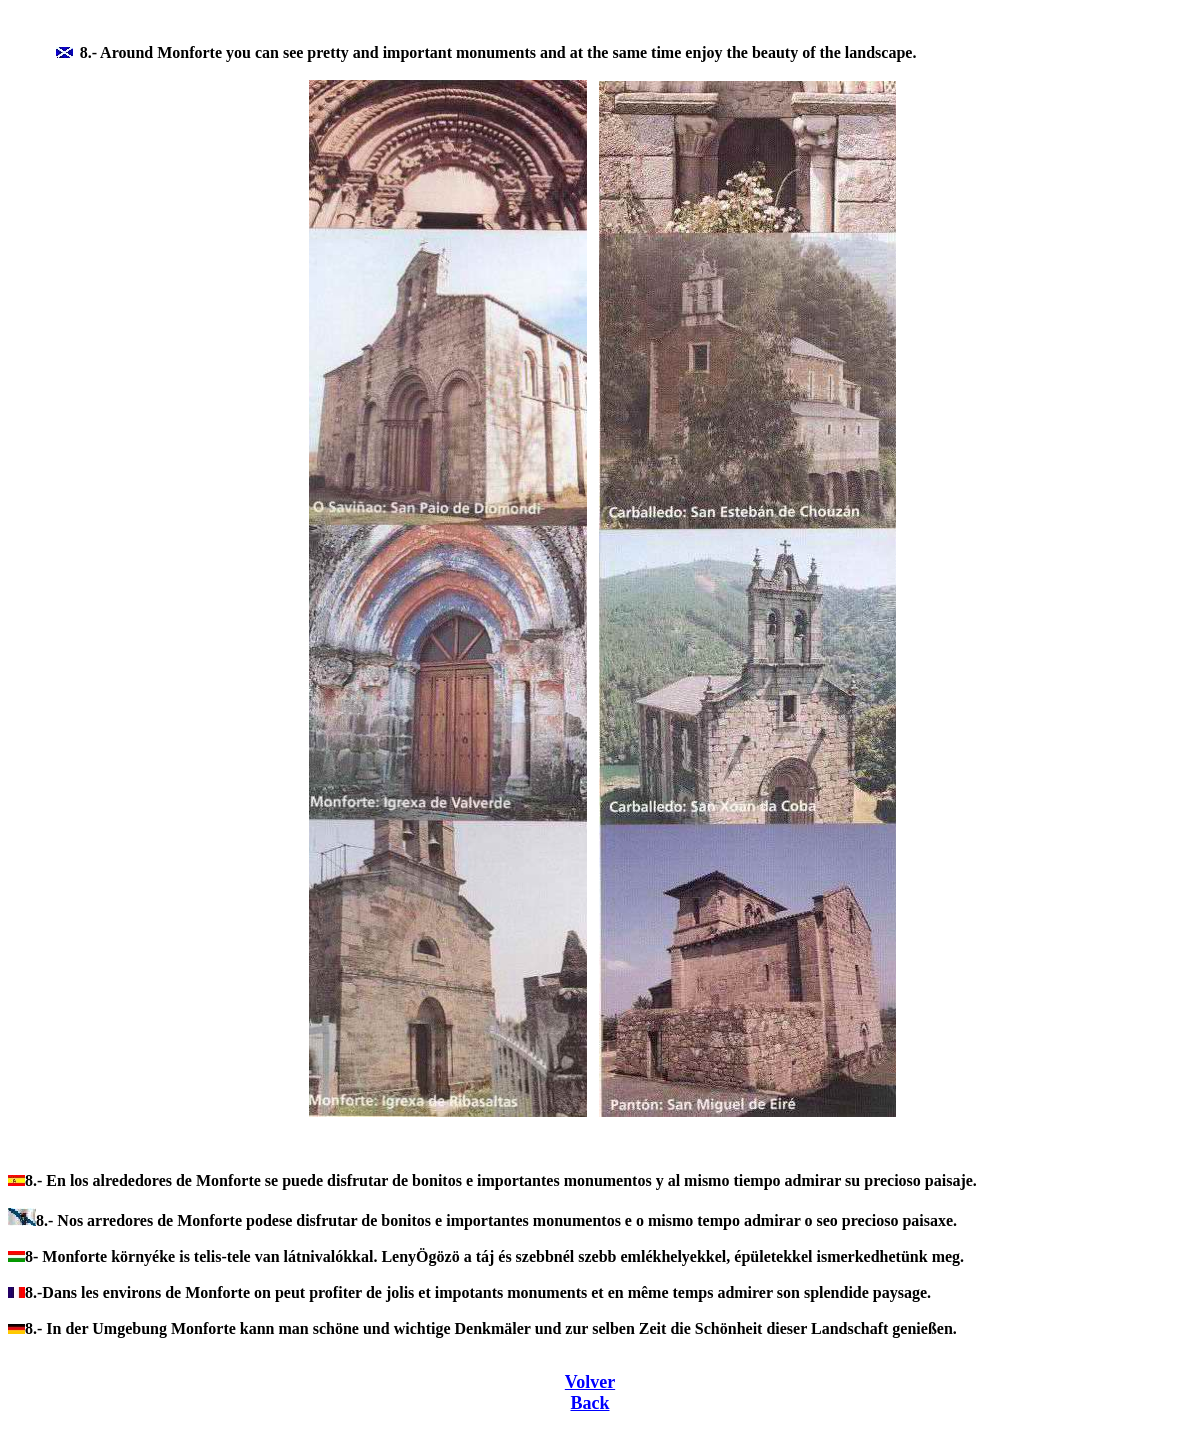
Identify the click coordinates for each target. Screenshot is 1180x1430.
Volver (590, 1382)
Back (589, 1403)
